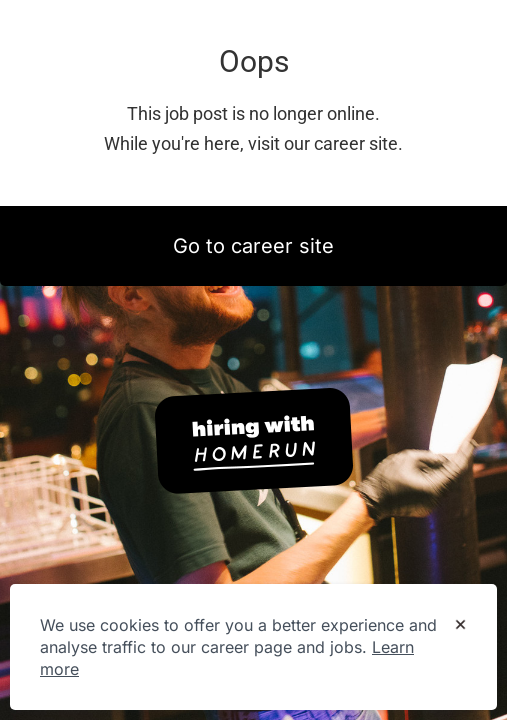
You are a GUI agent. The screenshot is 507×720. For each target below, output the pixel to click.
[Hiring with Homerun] (254, 441)
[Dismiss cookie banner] (460, 626)
